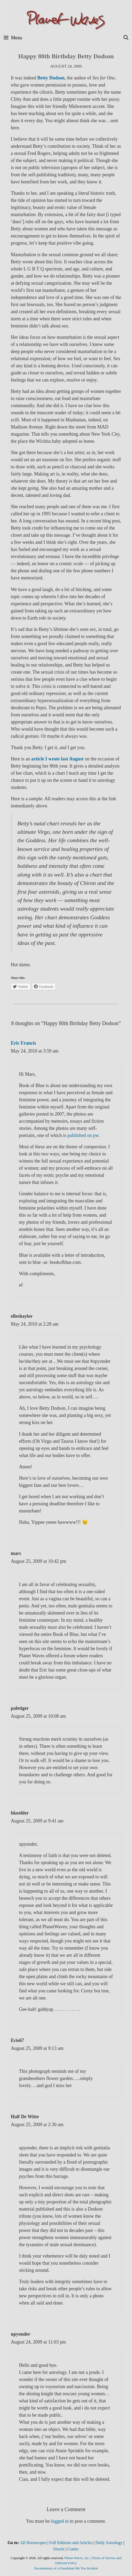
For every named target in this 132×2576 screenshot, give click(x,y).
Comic (73, 2549)
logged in (60, 2521)
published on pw (82, 1135)
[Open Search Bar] (126, 38)
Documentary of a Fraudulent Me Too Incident (66, 2568)
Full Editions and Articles (70, 2542)
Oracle (59, 2549)
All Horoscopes (33, 2542)
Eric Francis (23, 1043)
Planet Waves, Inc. (77, 2558)
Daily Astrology (109, 2542)
